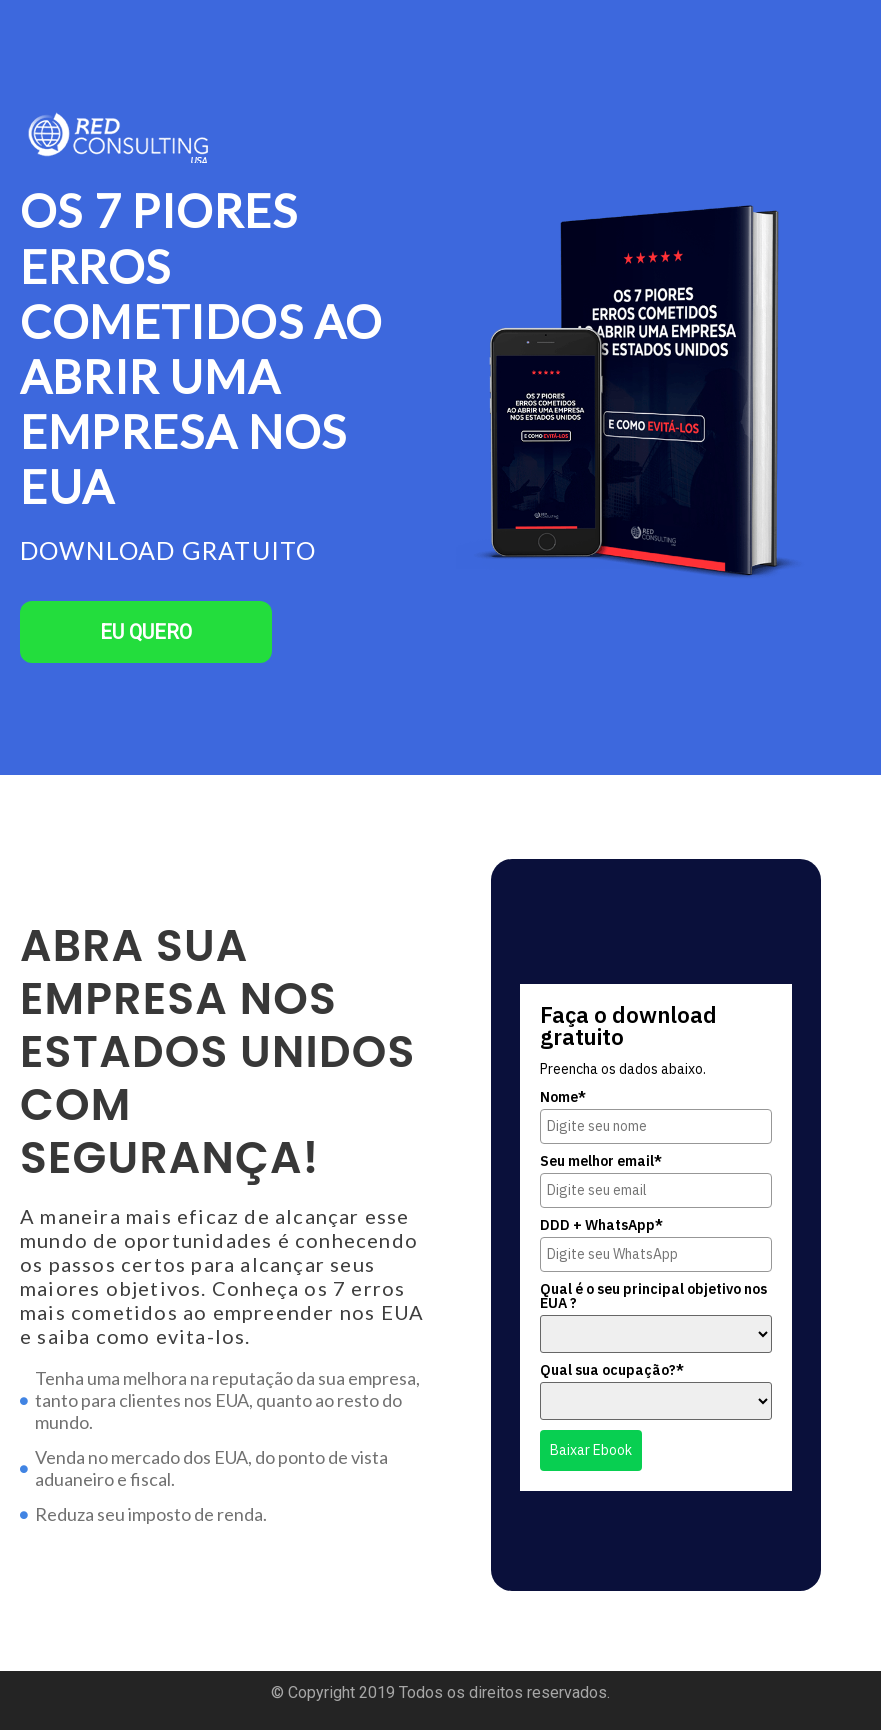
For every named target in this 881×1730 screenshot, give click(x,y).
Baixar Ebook (591, 1450)
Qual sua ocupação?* (612, 1370)
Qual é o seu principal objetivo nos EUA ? (653, 1296)
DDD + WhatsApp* (601, 1225)
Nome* (563, 1097)
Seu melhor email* (601, 1161)
